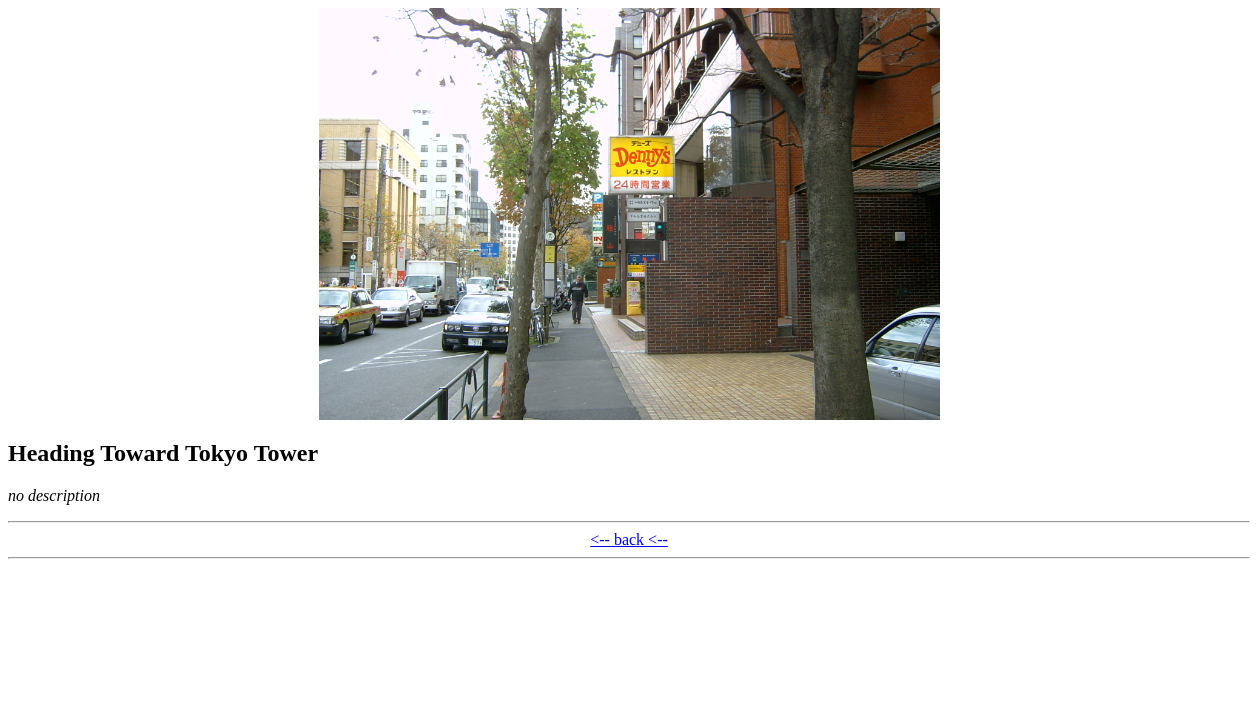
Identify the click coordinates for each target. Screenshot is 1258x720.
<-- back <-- (629, 539)
